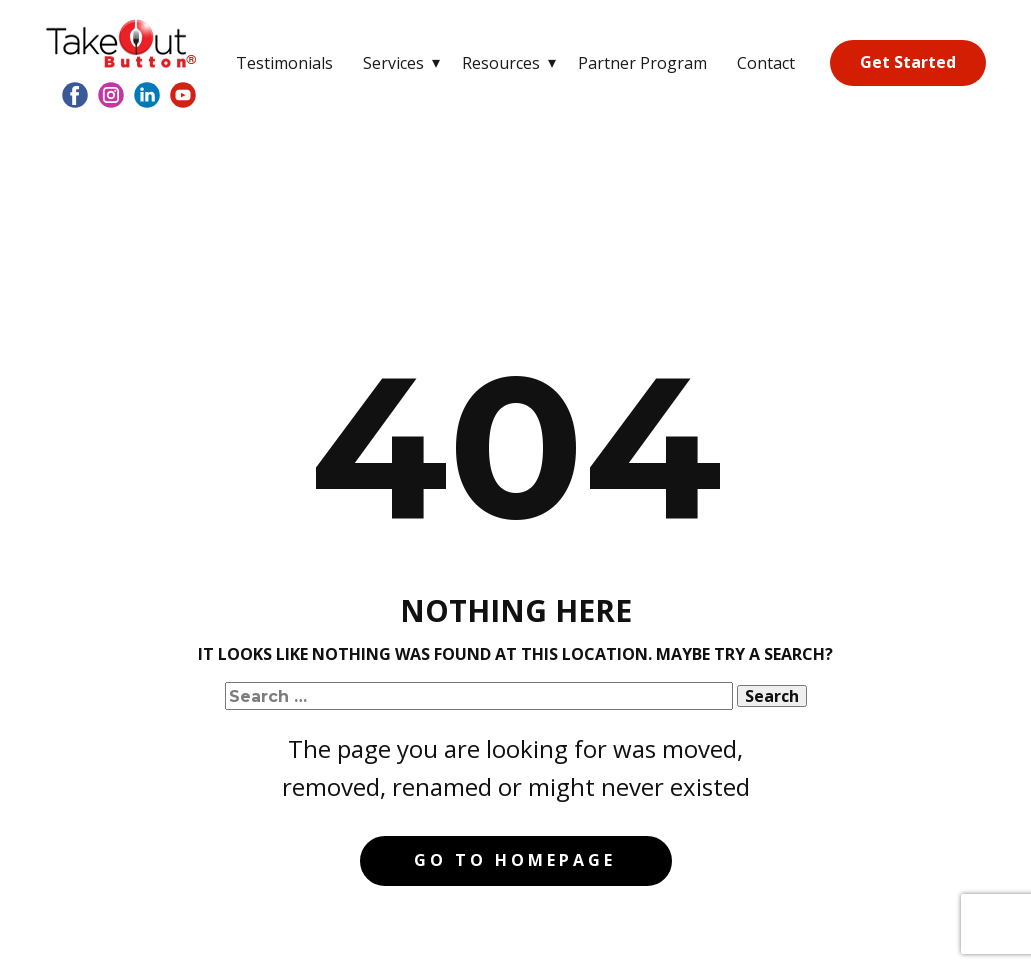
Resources (501, 63)
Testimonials (284, 63)
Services (393, 63)
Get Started (908, 62)
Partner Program (642, 63)
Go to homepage (515, 860)
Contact (766, 63)
